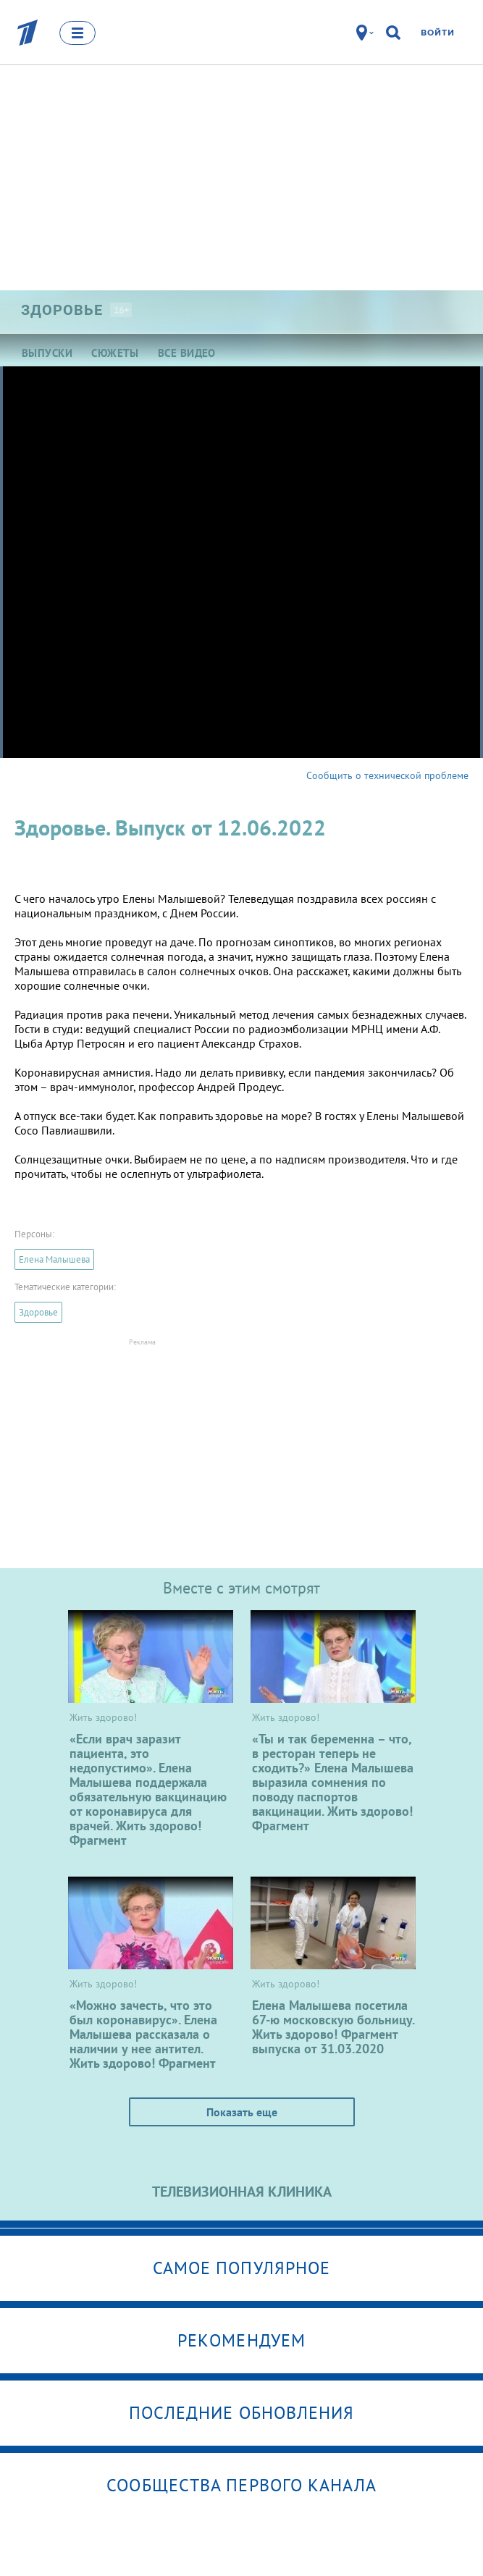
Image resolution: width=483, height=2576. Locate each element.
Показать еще (241, 2112)
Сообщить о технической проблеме (387, 775)
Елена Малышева (54, 1259)
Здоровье (38, 1312)
